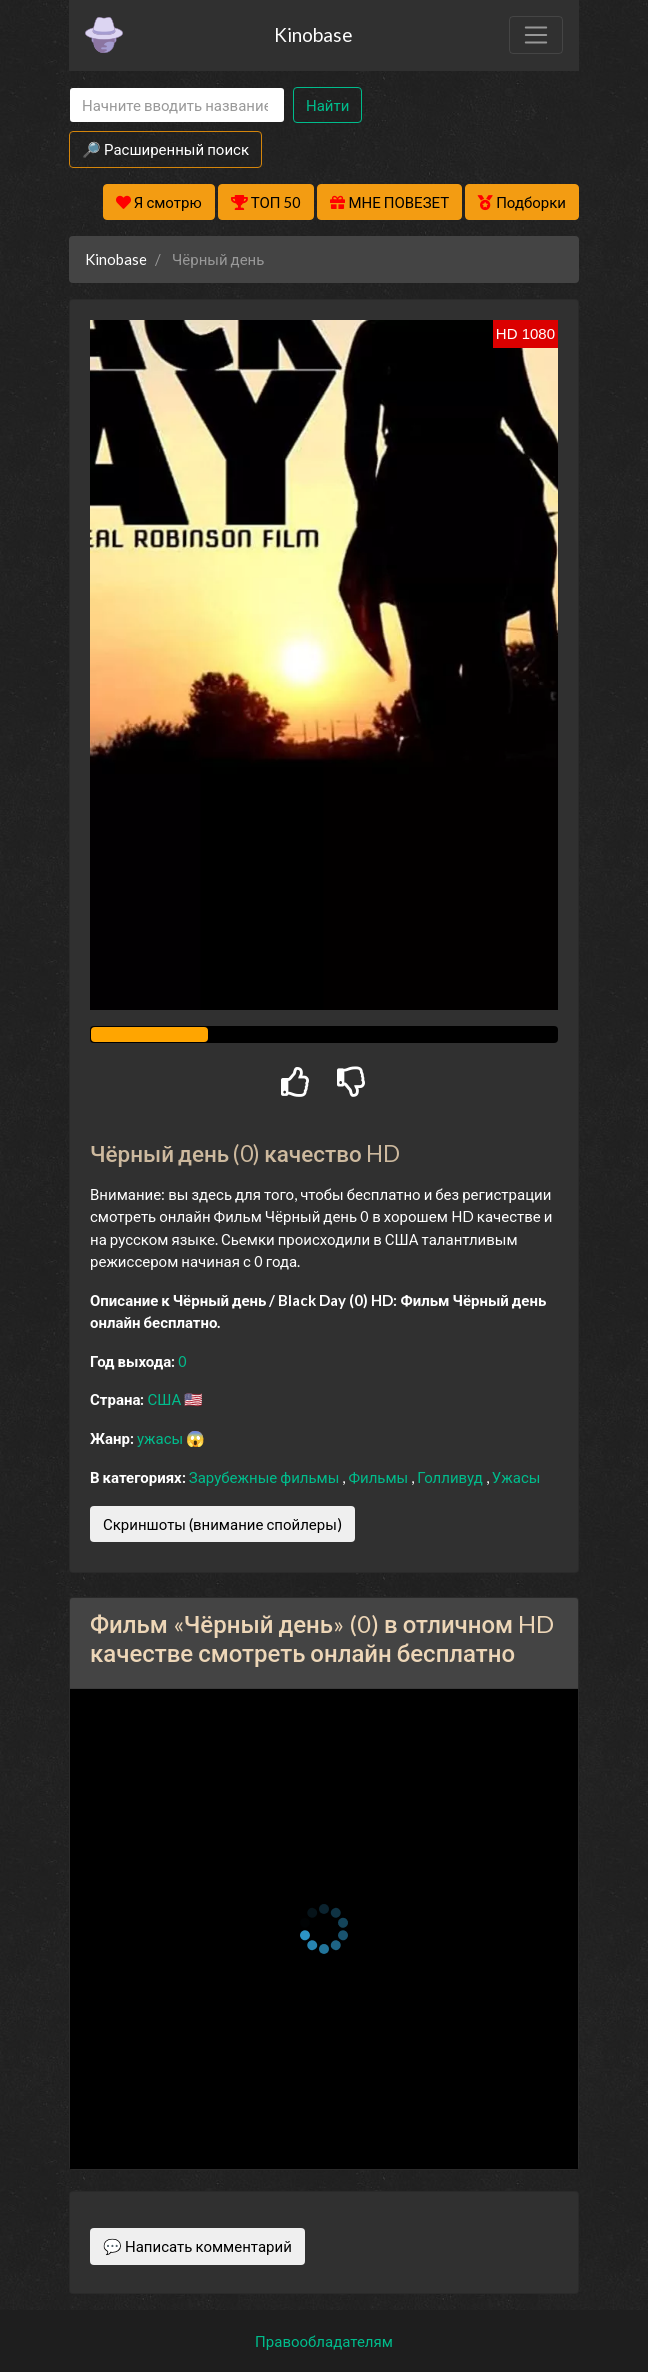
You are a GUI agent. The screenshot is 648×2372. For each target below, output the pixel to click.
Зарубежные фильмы (266, 1477)
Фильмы (379, 1477)
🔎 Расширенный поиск (165, 149)
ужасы (161, 1438)
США (165, 1399)
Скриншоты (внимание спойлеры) (222, 1524)
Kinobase (313, 34)
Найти (327, 105)
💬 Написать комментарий (197, 2246)
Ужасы (516, 1477)
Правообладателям (324, 2341)
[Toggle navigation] (536, 35)
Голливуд (451, 1477)
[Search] (177, 105)
